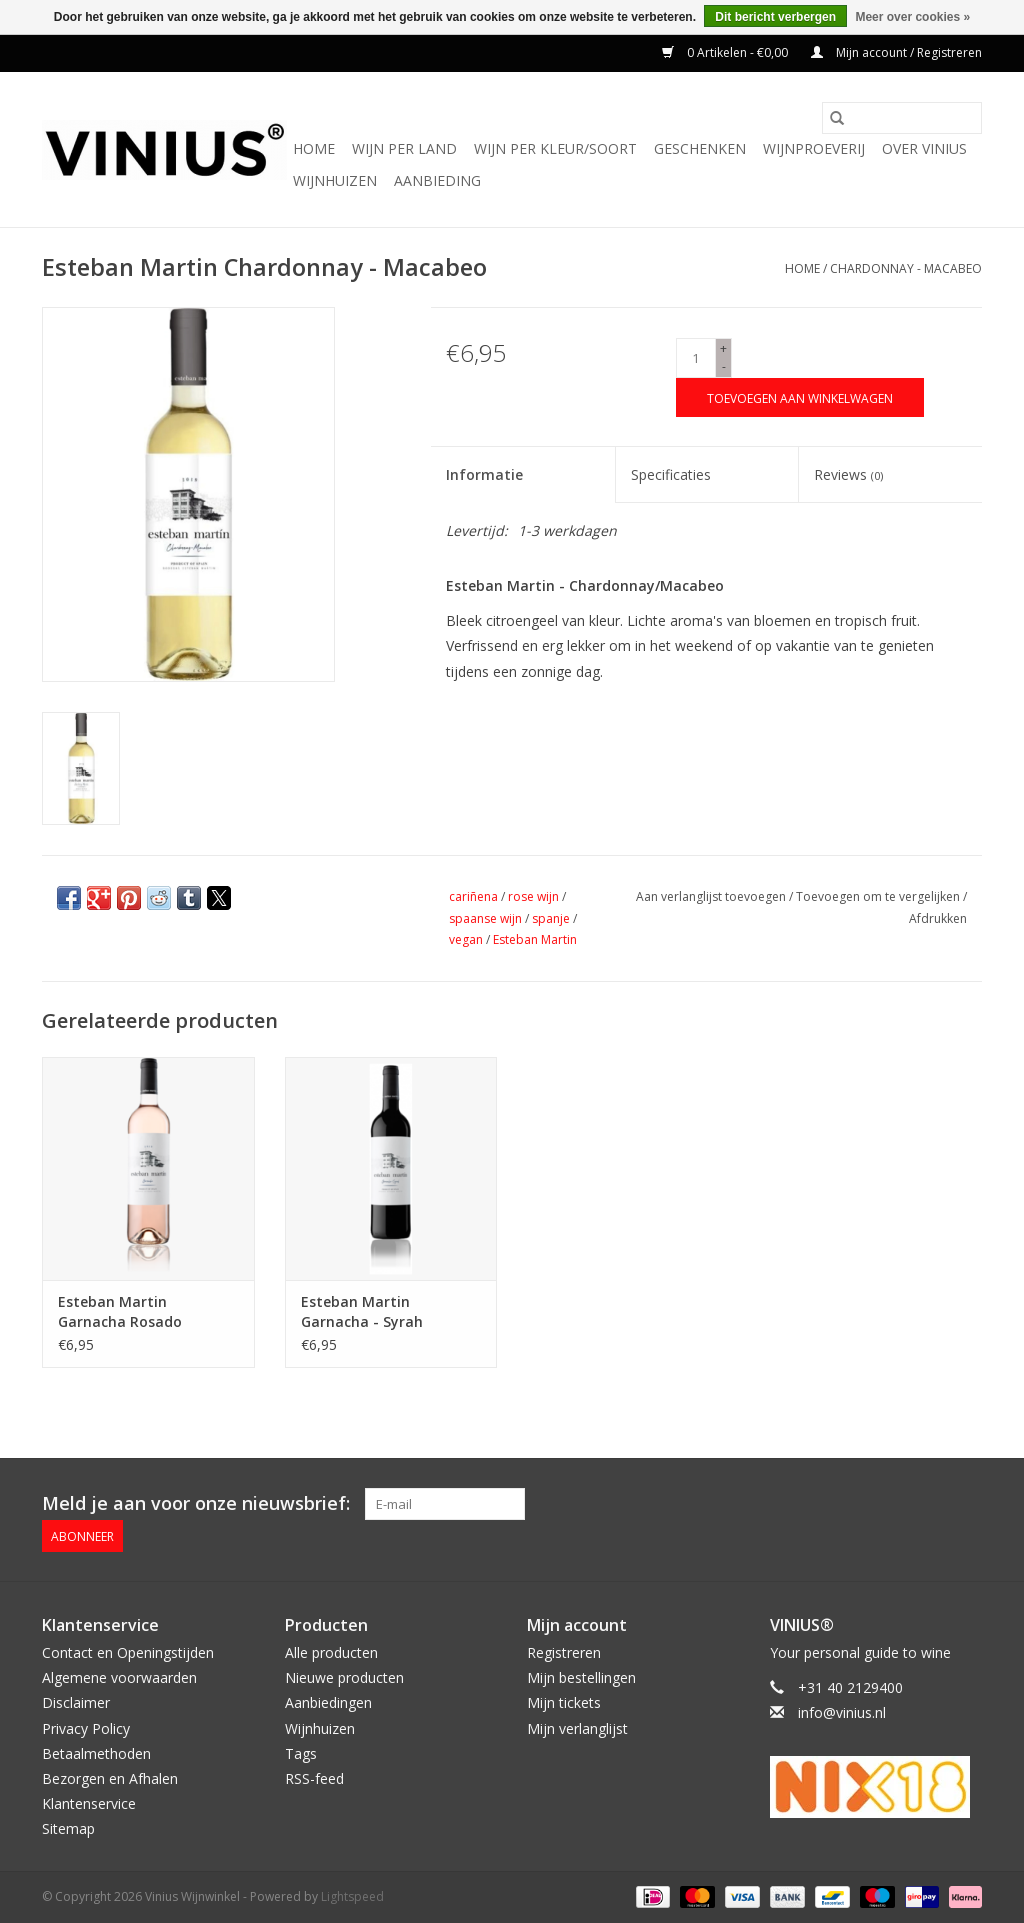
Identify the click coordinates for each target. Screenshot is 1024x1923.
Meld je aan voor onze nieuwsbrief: (196, 1503)
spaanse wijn (485, 918)
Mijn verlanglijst (577, 1727)
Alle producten (331, 1652)
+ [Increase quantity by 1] (723, 348)
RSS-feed (314, 1778)
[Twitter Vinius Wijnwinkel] (930, 1504)
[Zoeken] (902, 118)
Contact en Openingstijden (128, 1652)
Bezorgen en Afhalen (110, 1778)
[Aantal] (696, 358)
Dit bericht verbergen (775, 17)
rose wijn (533, 896)
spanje (551, 918)
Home (314, 148)
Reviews (848, 474)
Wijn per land (404, 148)
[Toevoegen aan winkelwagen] (800, 397)
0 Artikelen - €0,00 (726, 52)
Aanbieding (437, 180)
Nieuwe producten (344, 1677)
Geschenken (700, 148)
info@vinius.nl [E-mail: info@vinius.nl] (842, 1712)
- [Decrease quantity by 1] (724, 366)
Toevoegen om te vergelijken (879, 896)
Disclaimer (76, 1702)
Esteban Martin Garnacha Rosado (120, 1311)
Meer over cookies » (912, 17)
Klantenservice (89, 1803)
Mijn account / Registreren (896, 52)
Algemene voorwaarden (119, 1677)
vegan (466, 939)
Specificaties (671, 474)
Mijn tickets (564, 1702)
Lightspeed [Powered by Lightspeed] (352, 1896)
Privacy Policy (86, 1727)
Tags (301, 1753)
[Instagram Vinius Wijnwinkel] (966, 1504)
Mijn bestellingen (581, 1677)
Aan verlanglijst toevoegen (712, 896)
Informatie (484, 474)
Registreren (564, 1652)
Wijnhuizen (335, 180)
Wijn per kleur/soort (555, 148)
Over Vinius (924, 148)
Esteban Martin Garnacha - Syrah (362, 1311)
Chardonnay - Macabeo (906, 268)
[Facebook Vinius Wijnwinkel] (894, 1504)
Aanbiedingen (328, 1702)
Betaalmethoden (96, 1753)
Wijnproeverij (814, 148)
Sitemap (68, 1828)
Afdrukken (938, 918)
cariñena (473, 896)
